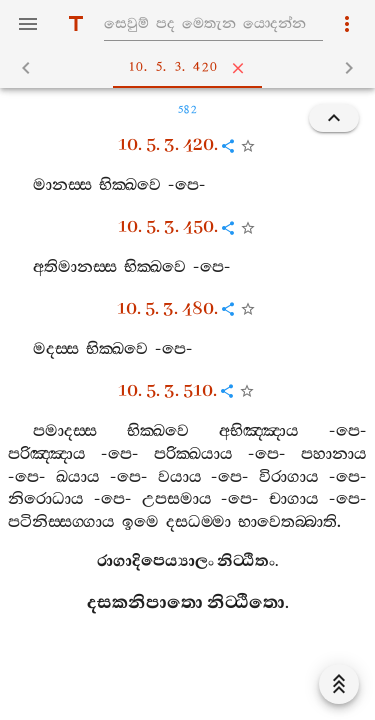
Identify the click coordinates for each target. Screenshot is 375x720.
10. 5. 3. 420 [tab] (191, 68)
